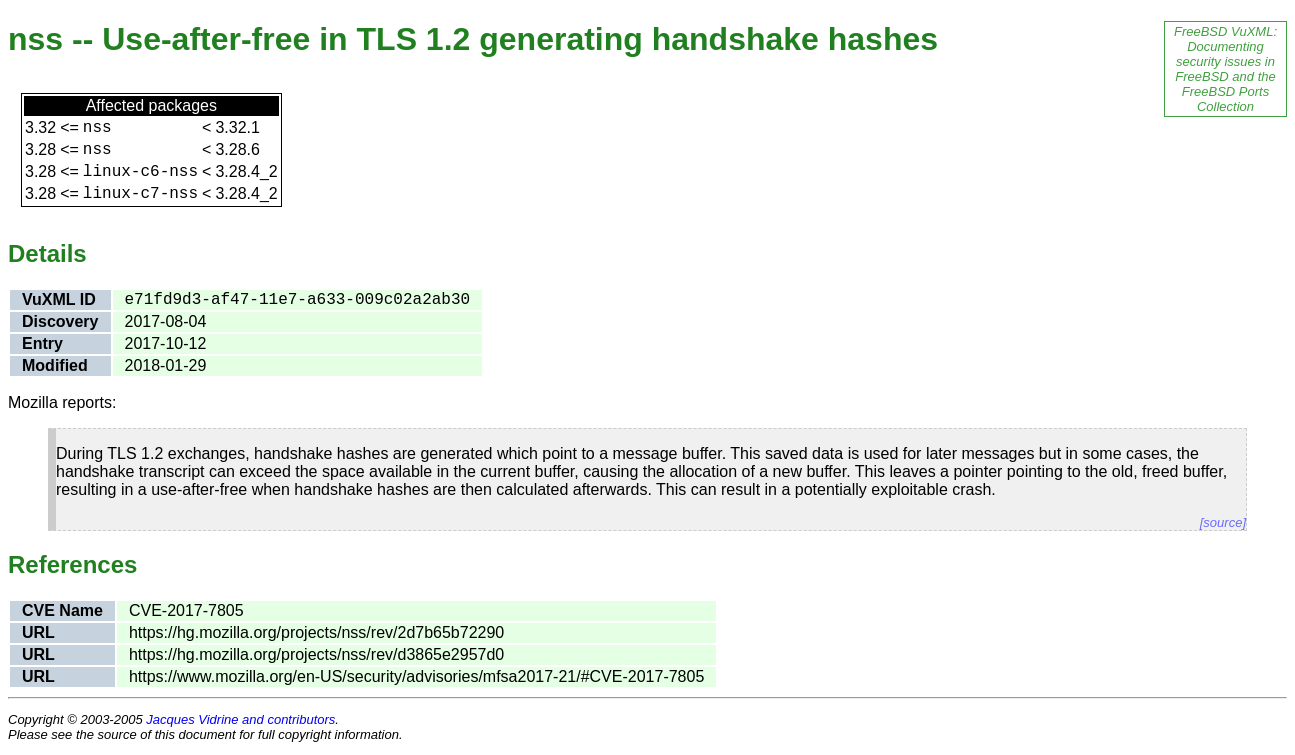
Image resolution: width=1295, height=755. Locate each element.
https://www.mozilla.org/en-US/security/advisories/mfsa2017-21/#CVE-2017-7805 (416, 676)
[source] (1223, 522)
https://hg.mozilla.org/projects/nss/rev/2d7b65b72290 (316, 632)
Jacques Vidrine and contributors (240, 719)
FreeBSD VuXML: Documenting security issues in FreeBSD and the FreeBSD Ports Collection (1225, 69)
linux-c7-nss (140, 194)
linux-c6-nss (140, 172)
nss (97, 128)
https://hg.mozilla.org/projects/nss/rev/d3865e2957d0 (316, 654)
